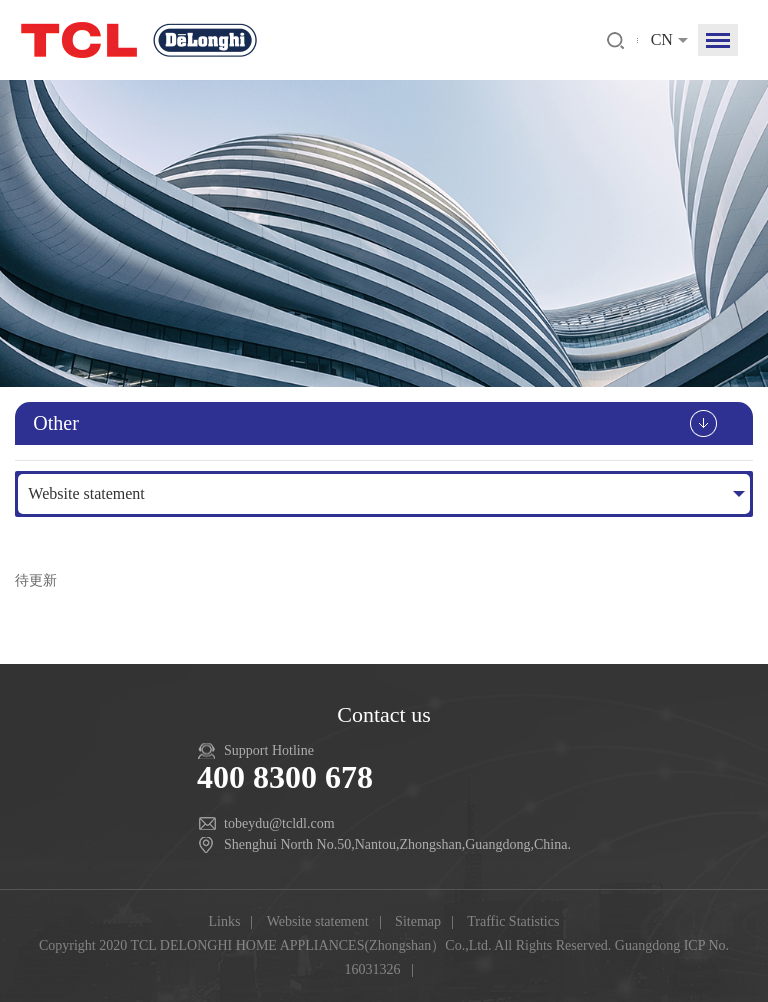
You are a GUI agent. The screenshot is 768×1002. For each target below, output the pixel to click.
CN (662, 39)
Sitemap (418, 921)
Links (225, 921)
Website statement (86, 493)
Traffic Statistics (513, 921)
